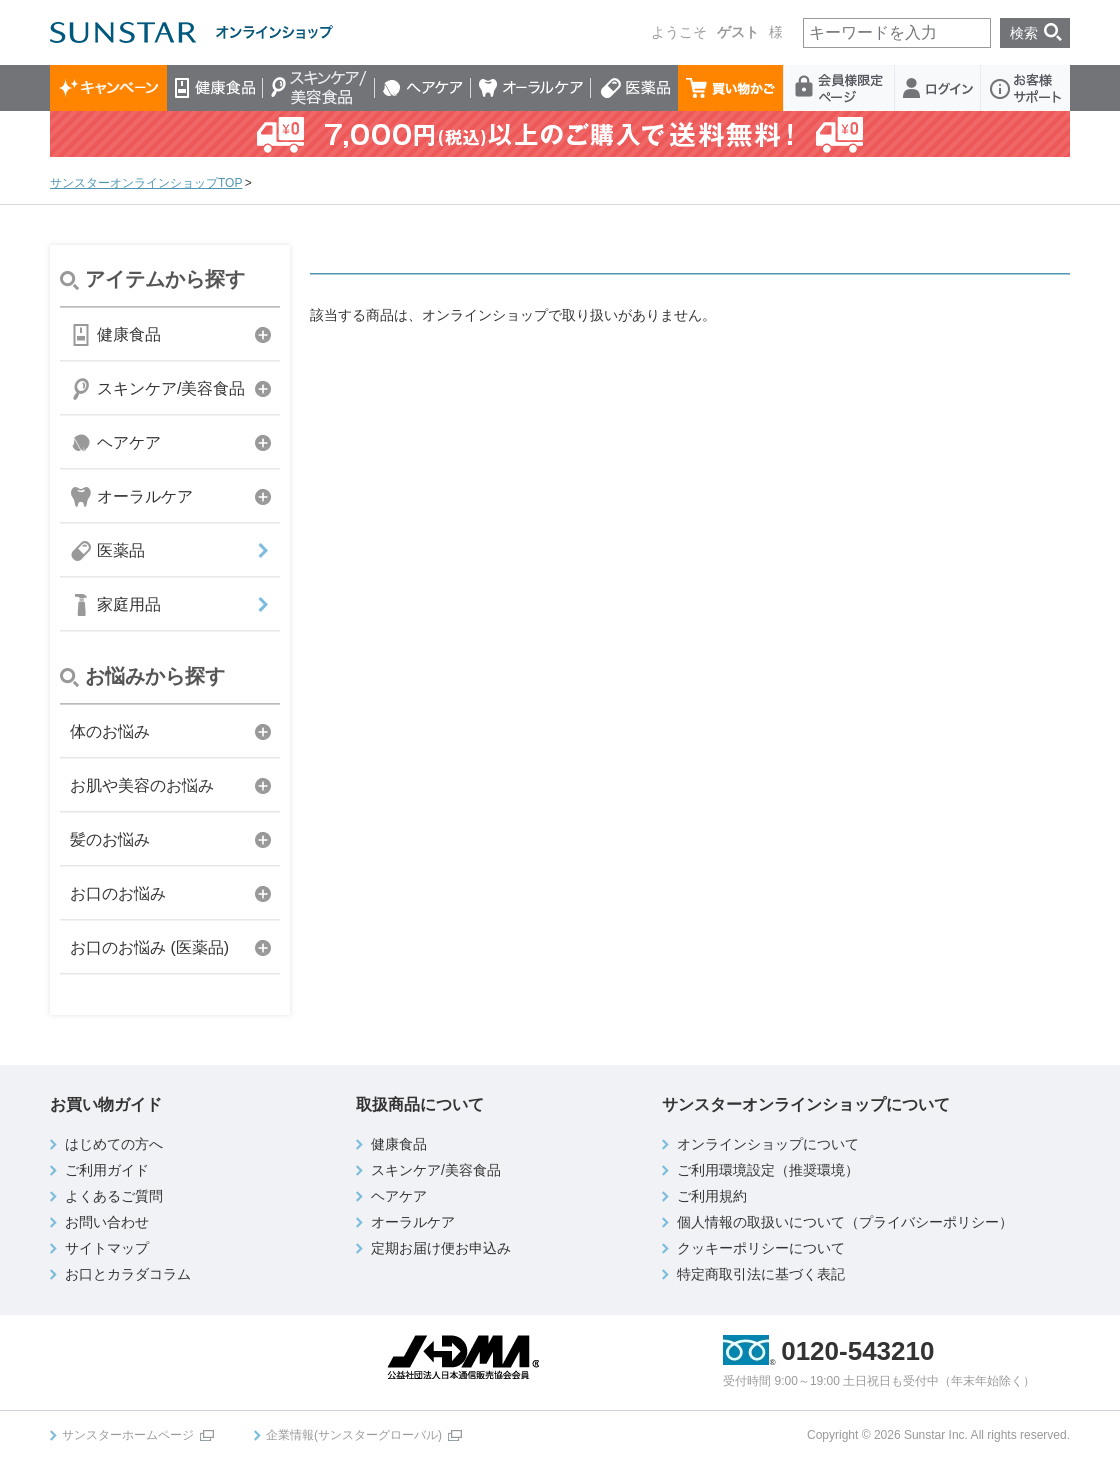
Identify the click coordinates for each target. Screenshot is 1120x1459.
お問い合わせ (107, 1222)
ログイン (938, 88)
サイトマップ (107, 1248)
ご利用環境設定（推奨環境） (768, 1170)
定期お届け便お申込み (441, 1248)
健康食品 (215, 88)
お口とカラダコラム (128, 1274)
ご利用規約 (712, 1196)
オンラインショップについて (768, 1144)
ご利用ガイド (107, 1170)
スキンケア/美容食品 (319, 88)
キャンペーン (108, 88)
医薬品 (634, 88)
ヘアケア (423, 88)
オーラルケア (531, 88)
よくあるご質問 (114, 1196)
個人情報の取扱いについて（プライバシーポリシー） (845, 1222)
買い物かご (731, 88)
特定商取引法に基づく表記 (761, 1274)
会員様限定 (839, 88)
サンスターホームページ (128, 1435)
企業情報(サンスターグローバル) (354, 1435)
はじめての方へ (114, 1144)
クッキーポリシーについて (761, 1248)
